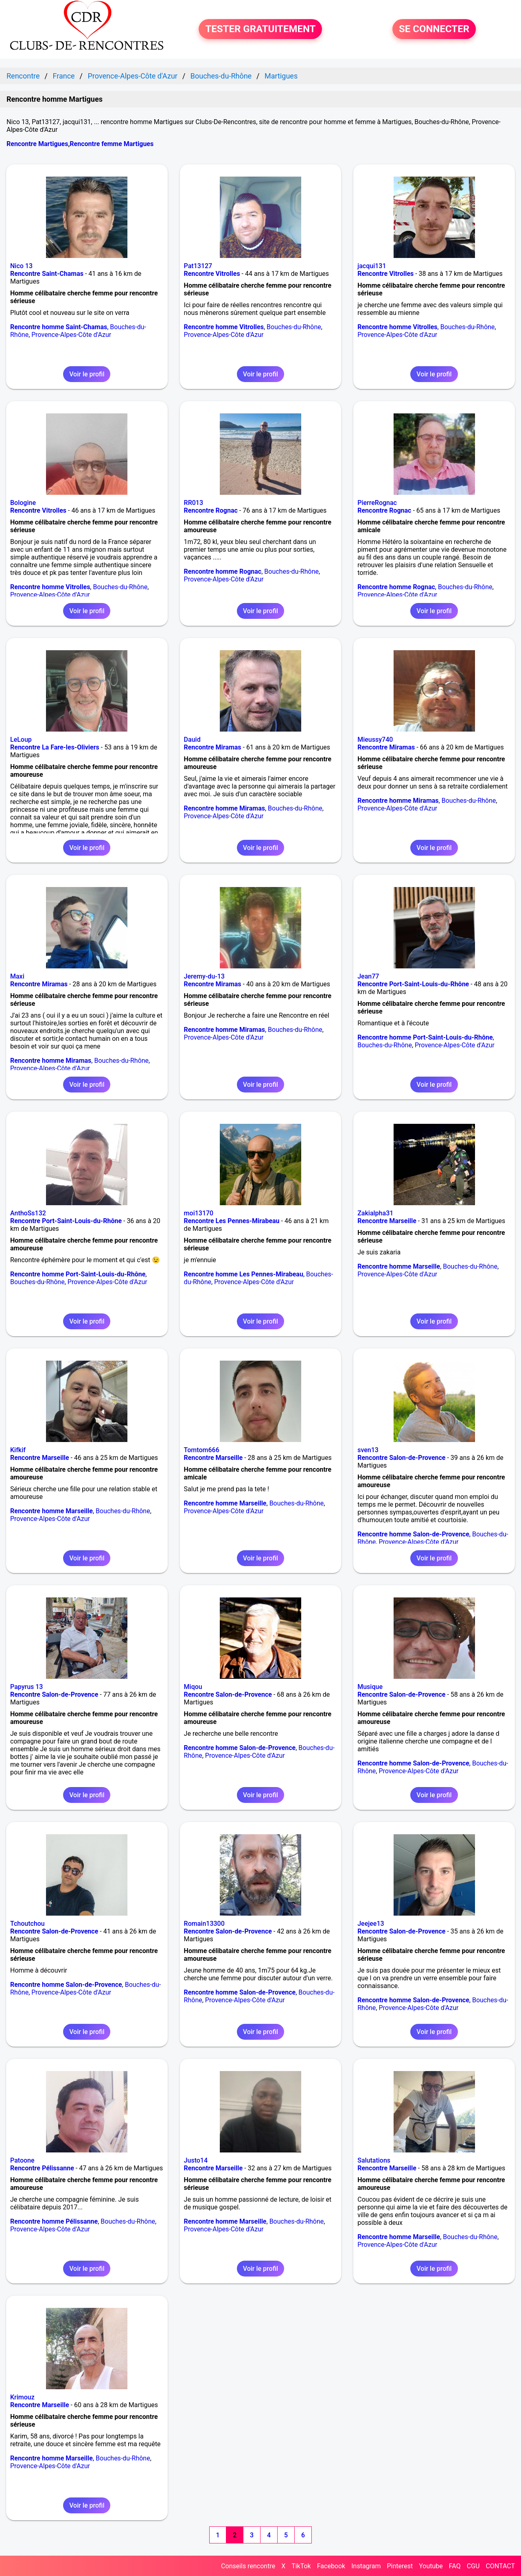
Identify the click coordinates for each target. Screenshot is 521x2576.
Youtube (431, 2566)
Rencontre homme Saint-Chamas (58, 327)
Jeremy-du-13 (204, 976)
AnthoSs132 (28, 1213)
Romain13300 (204, 1923)
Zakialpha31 (375, 1213)
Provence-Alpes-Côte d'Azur (71, 335)
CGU (473, 2566)
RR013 (193, 503)
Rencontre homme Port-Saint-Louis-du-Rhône (425, 1037)
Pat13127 (198, 266)
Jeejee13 (370, 1923)
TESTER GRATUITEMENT (260, 29)
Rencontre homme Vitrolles (224, 327)
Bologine (23, 503)
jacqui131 (371, 266)
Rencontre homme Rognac (223, 571)
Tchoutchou (27, 1923)
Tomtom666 (201, 1450)
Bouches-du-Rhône (294, 327)
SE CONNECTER (434, 29)
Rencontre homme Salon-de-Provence (413, 1534)
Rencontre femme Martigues (111, 144)
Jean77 (368, 976)
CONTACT (500, 2566)
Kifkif (18, 1450)
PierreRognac (377, 503)
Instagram (366, 2566)
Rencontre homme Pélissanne (54, 2221)
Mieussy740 (375, 739)
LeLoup (21, 739)
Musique (370, 1687)
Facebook (331, 2566)
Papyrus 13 (26, 1687)
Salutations (373, 2160)
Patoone (22, 2160)
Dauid (192, 739)
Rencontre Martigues (37, 144)
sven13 (368, 1450)
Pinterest (400, 2566)
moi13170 (199, 1213)
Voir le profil (86, 374)
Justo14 (196, 2160)
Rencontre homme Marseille (398, 1266)
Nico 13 (21, 266)
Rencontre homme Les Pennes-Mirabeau (243, 1274)
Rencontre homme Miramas (224, 808)
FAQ (455, 2566)
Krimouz (22, 2397)
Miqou (193, 1687)
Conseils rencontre (248, 2566)
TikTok (301, 2566)
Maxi (17, 976)
